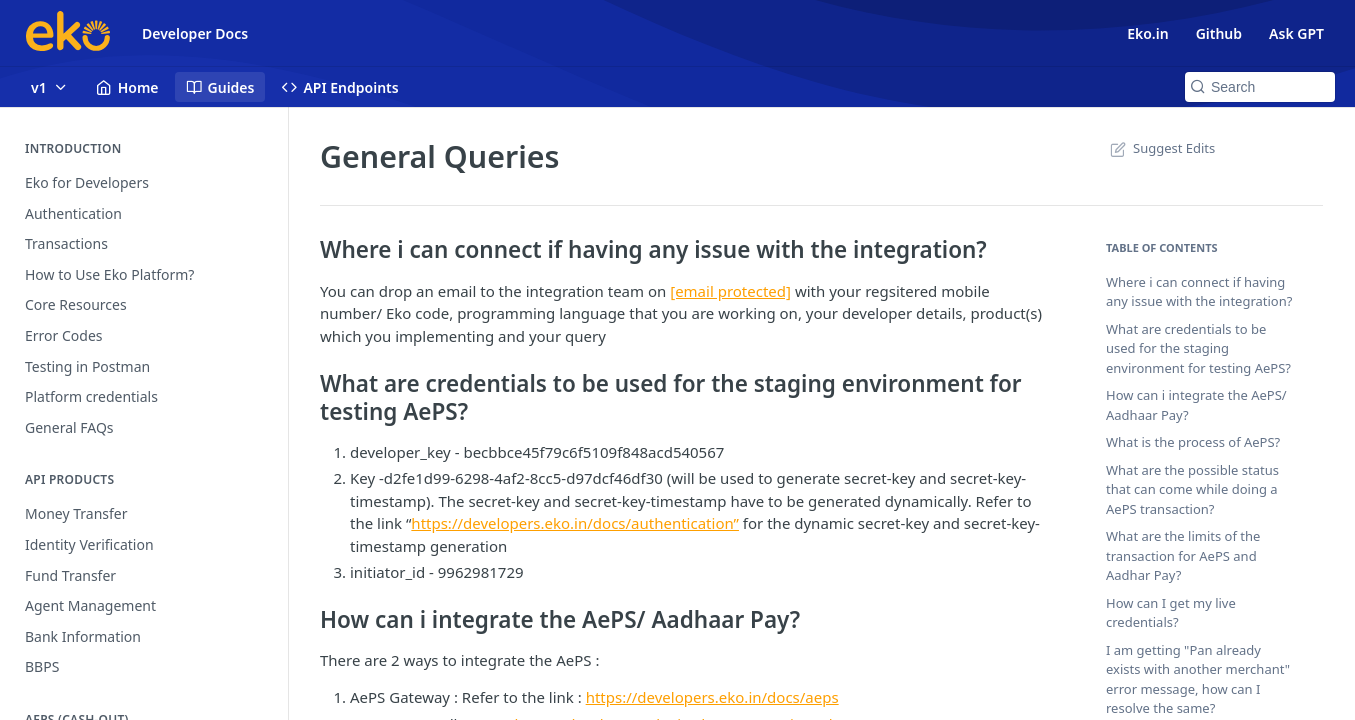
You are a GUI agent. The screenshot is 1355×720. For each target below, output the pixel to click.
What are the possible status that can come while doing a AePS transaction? (1192, 489)
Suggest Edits (1160, 148)
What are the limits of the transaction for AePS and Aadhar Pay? (1183, 555)
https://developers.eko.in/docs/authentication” (575, 523)
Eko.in (1147, 33)
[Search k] (1260, 87)
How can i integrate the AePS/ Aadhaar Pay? (1196, 405)
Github (1219, 33)
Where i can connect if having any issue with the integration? (1199, 292)
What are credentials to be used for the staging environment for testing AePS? (1198, 348)
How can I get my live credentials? (1171, 613)
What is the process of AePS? (1193, 442)
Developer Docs (195, 33)
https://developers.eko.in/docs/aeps (712, 697)
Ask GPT (1296, 33)
